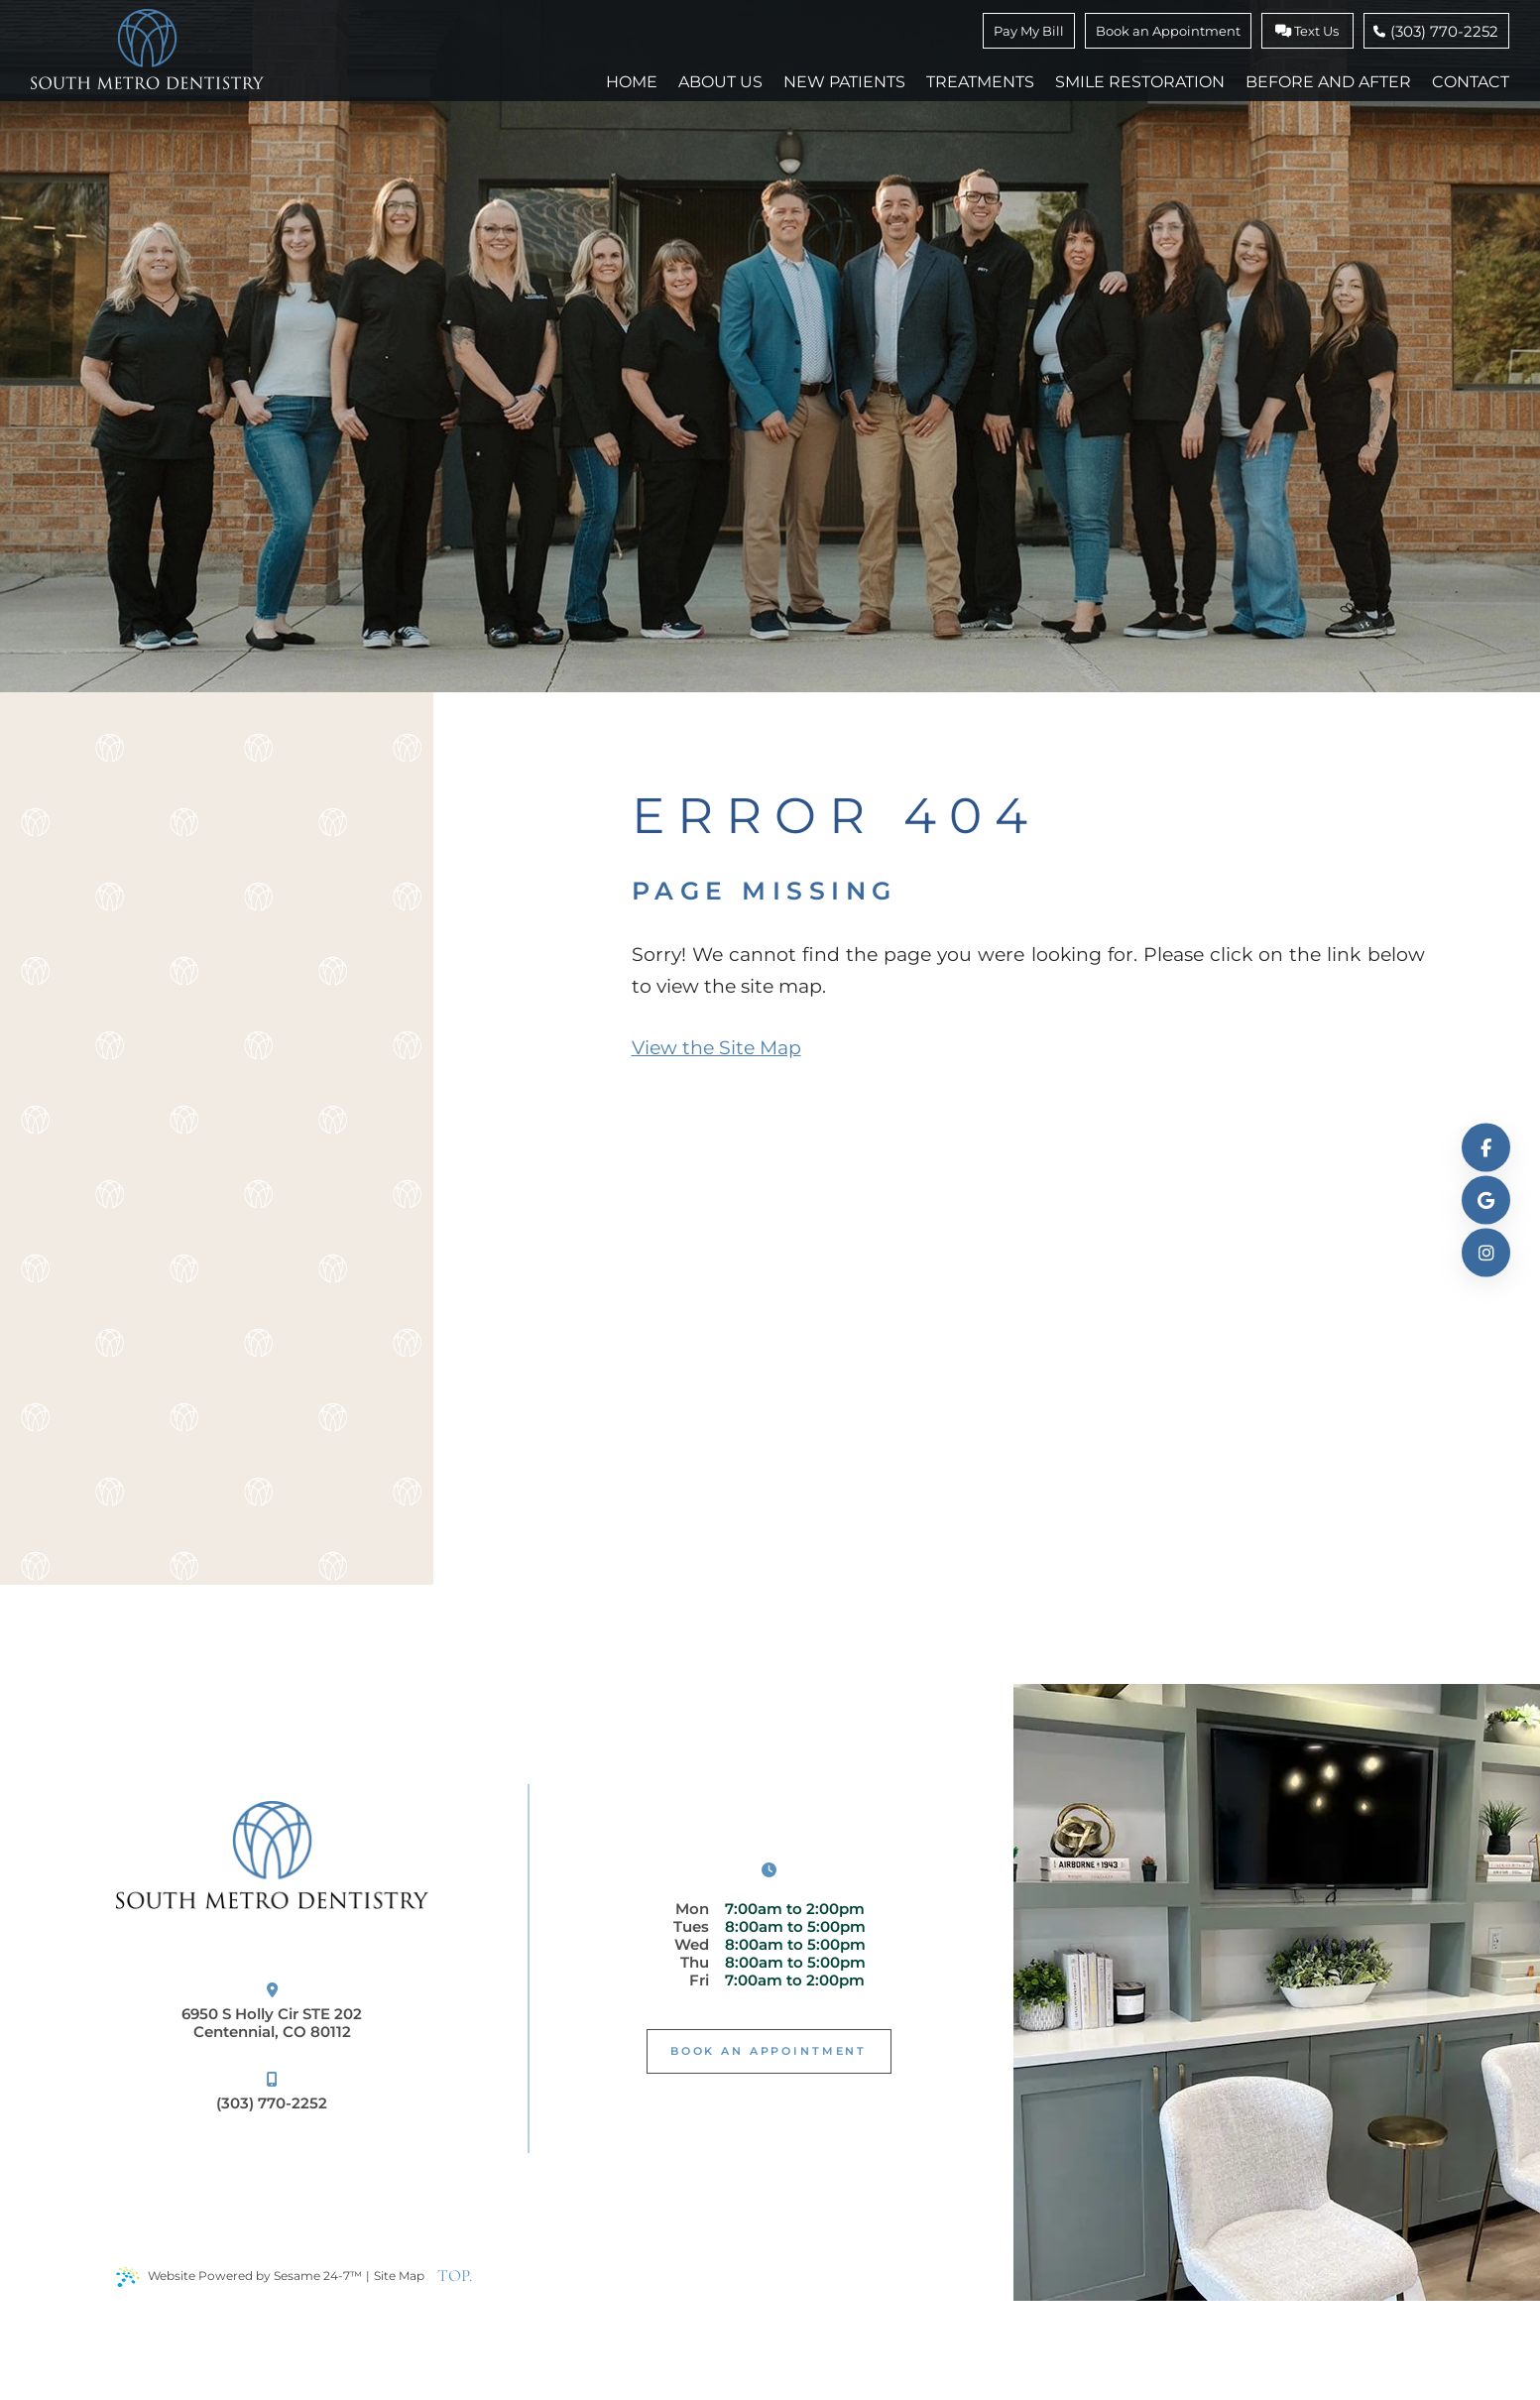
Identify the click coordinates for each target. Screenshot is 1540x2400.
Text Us (1307, 31)
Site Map (399, 2275)
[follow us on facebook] (1486, 1148)
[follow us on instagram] (1486, 1253)
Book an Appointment (1168, 31)
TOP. (454, 2275)
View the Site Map (716, 1047)
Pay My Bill (1029, 31)
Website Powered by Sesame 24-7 (239, 2277)
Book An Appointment (768, 2051)
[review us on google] (1486, 1200)
